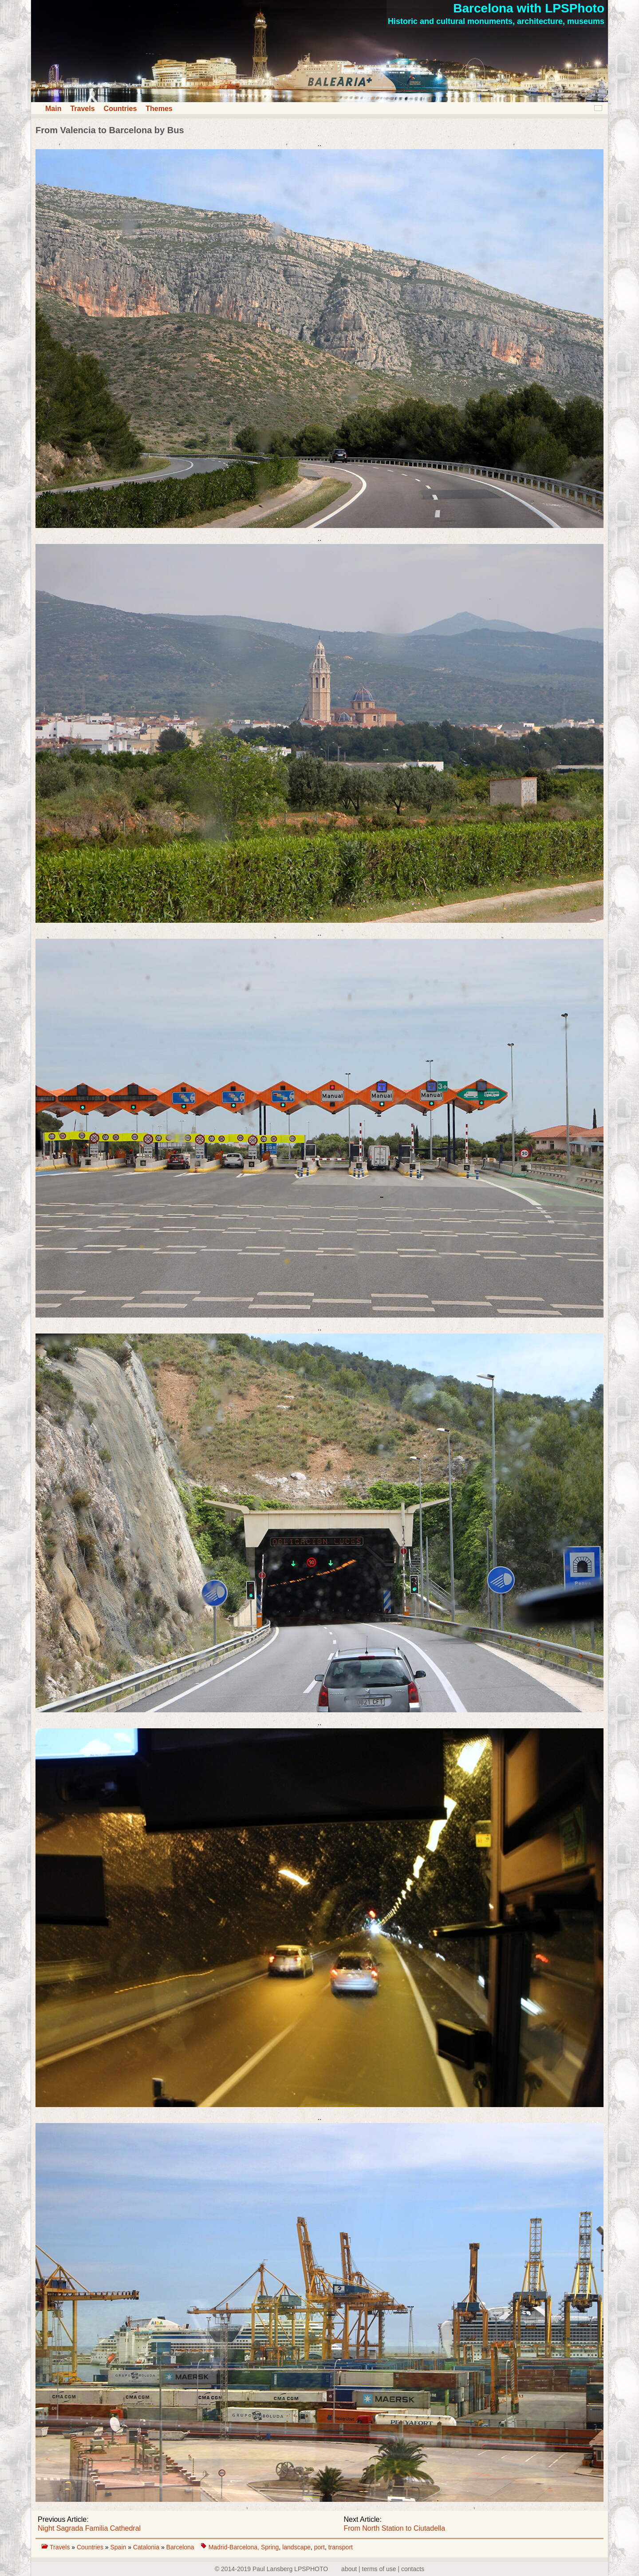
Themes (159, 108)
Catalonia (147, 2547)
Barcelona (180, 2547)
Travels (82, 108)
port (319, 2547)
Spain (119, 2547)
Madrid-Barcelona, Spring (244, 2547)
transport (340, 2547)
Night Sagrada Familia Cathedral (89, 2528)
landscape (296, 2547)
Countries (120, 108)
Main (53, 108)
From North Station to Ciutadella (395, 2528)
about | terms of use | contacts (382, 2568)
